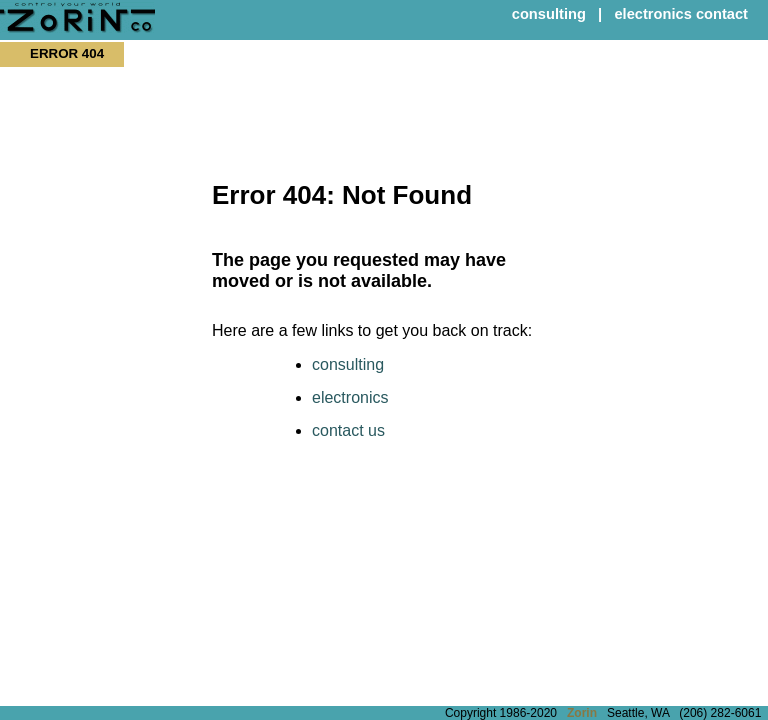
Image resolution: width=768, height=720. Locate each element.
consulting (549, 14)
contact (722, 14)
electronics (652, 14)
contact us (348, 430)
